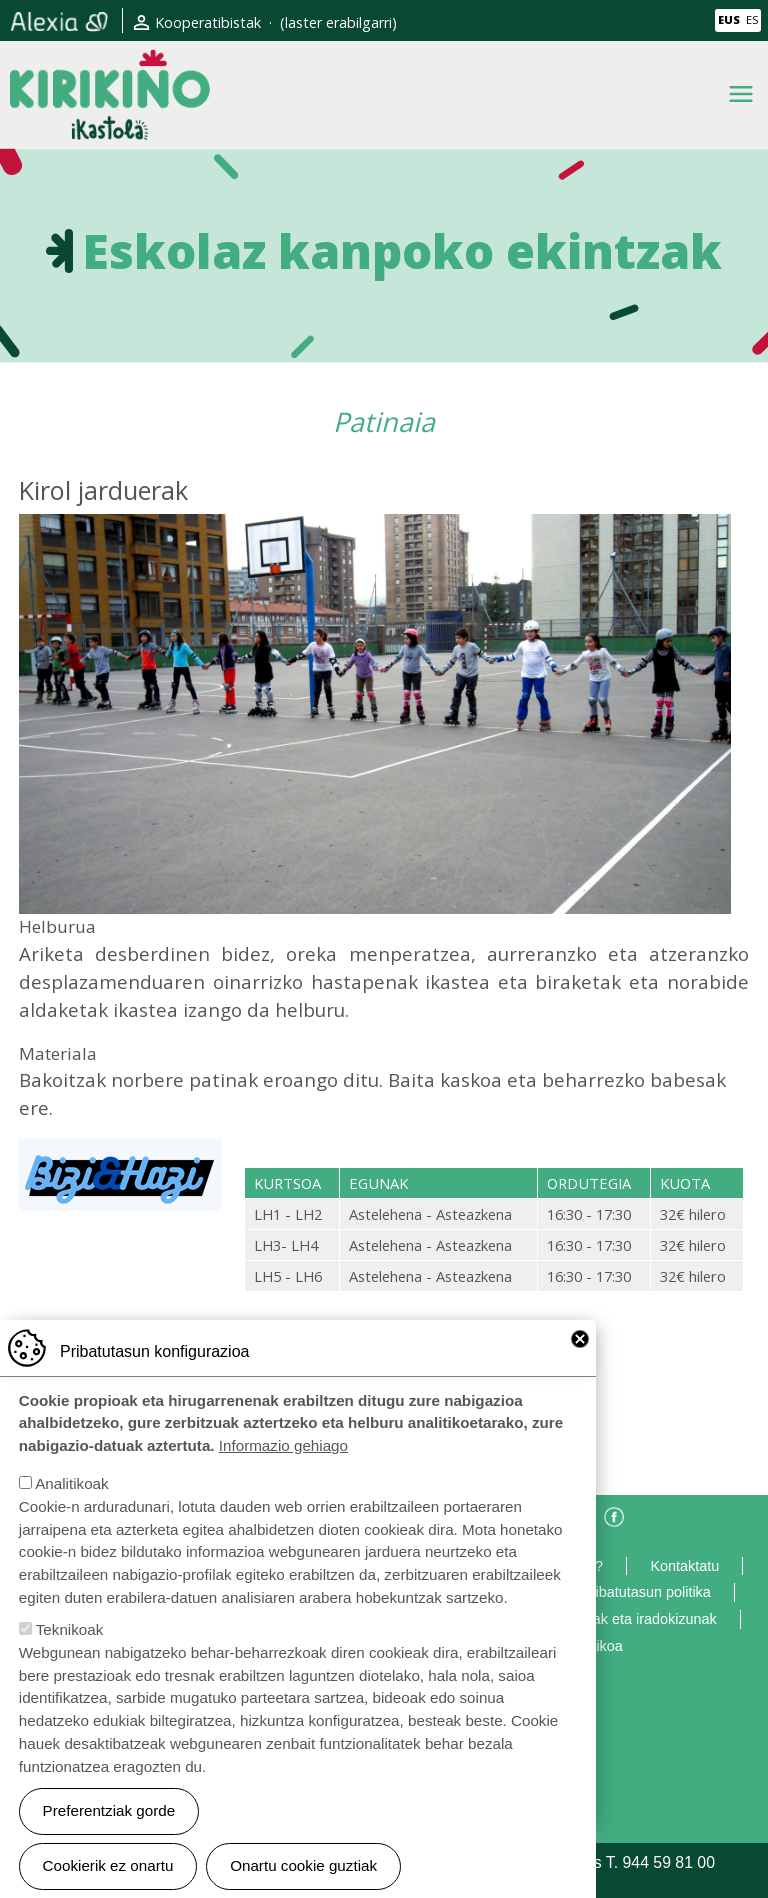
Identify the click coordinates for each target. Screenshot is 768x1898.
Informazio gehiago (283, 1445)
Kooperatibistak (208, 22)
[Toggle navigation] (741, 94)
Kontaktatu (684, 1566)
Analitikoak (71, 1483)
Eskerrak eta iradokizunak (634, 1619)
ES (752, 19)
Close (580, 1339)
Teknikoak (70, 1629)
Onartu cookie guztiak (303, 1865)
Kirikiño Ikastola (110, 65)
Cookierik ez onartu (108, 1865)
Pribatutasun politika (646, 1592)
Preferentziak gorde (109, 1810)
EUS (729, 19)
